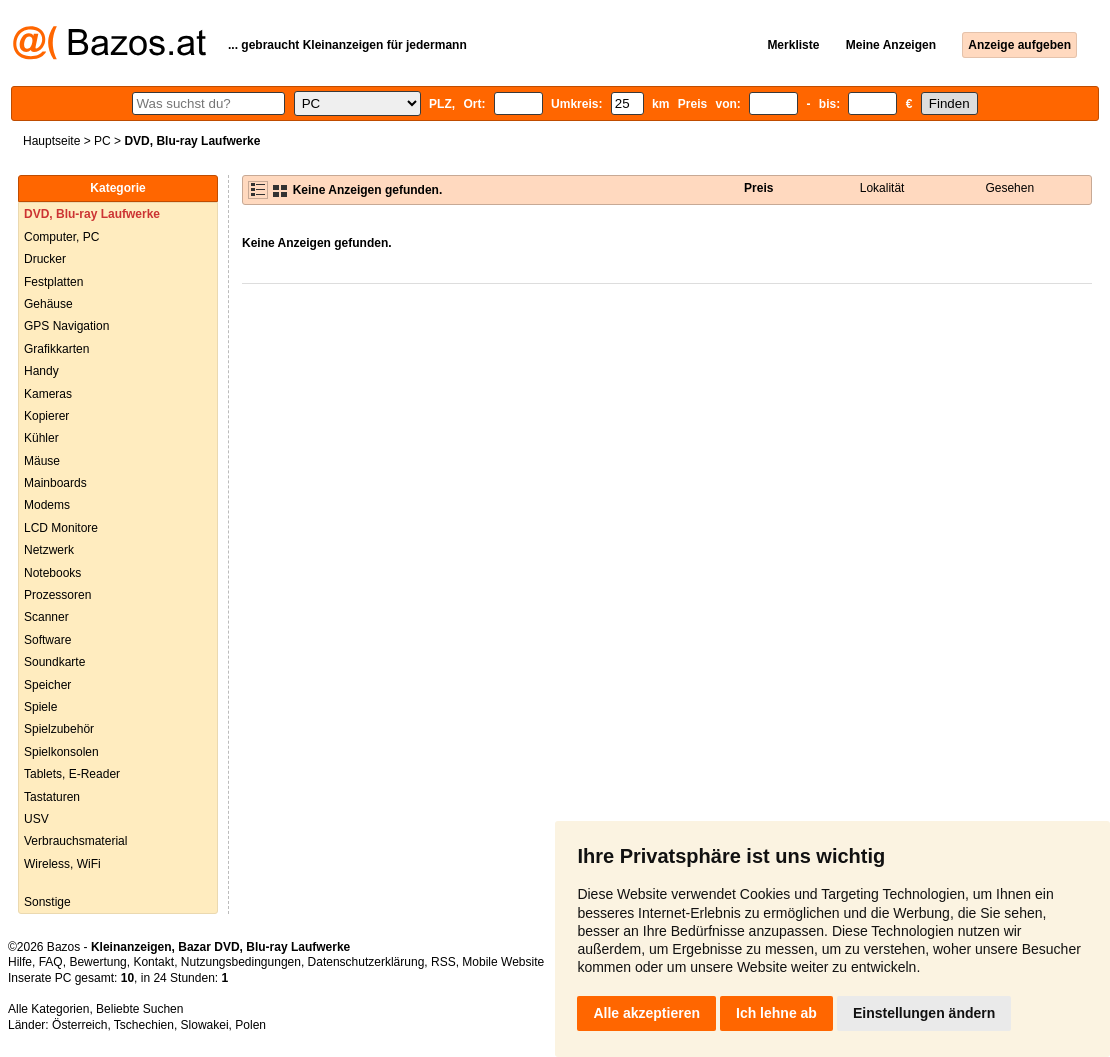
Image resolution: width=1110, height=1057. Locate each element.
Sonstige (47, 902)
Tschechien (144, 1025)
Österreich (79, 1025)
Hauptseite (51, 141)
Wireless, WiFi (62, 864)
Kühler (41, 438)
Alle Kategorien (48, 1009)
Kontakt (153, 962)
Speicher (47, 685)
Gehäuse (48, 304)
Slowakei (205, 1025)
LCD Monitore (61, 528)
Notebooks (52, 573)
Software (47, 640)
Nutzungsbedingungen (241, 962)
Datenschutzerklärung (366, 962)
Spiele (40, 707)
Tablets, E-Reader (72, 774)
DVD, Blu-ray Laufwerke (92, 214)
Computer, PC (61, 237)
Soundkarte (54, 662)
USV (36, 819)
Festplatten (53, 282)
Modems (47, 505)
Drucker (45, 259)
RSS (443, 962)
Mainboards (55, 483)
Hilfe (20, 962)
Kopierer (46, 416)
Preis (758, 188)
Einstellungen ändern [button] (924, 1013)
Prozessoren (57, 595)
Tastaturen (52, 797)
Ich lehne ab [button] (776, 1013)
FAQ (51, 962)
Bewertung (97, 962)
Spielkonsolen (61, 752)
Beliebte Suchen (139, 1009)
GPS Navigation (66, 326)
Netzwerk (49, 550)
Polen (250, 1025)
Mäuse (42, 461)
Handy (41, 371)
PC (102, 141)
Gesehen (1009, 188)
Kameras (48, 394)
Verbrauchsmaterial (75, 841)
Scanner (46, 617)
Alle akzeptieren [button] (646, 1013)
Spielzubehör (59, 729)
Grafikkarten (56, 349)
